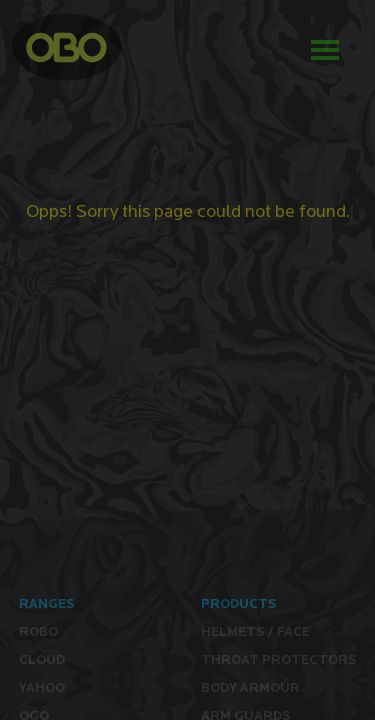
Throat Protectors (278, 659)
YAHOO (42, 687)
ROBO (38, 631)
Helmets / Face (255, 631)
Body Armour (250, 687)
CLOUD (42, 659)
